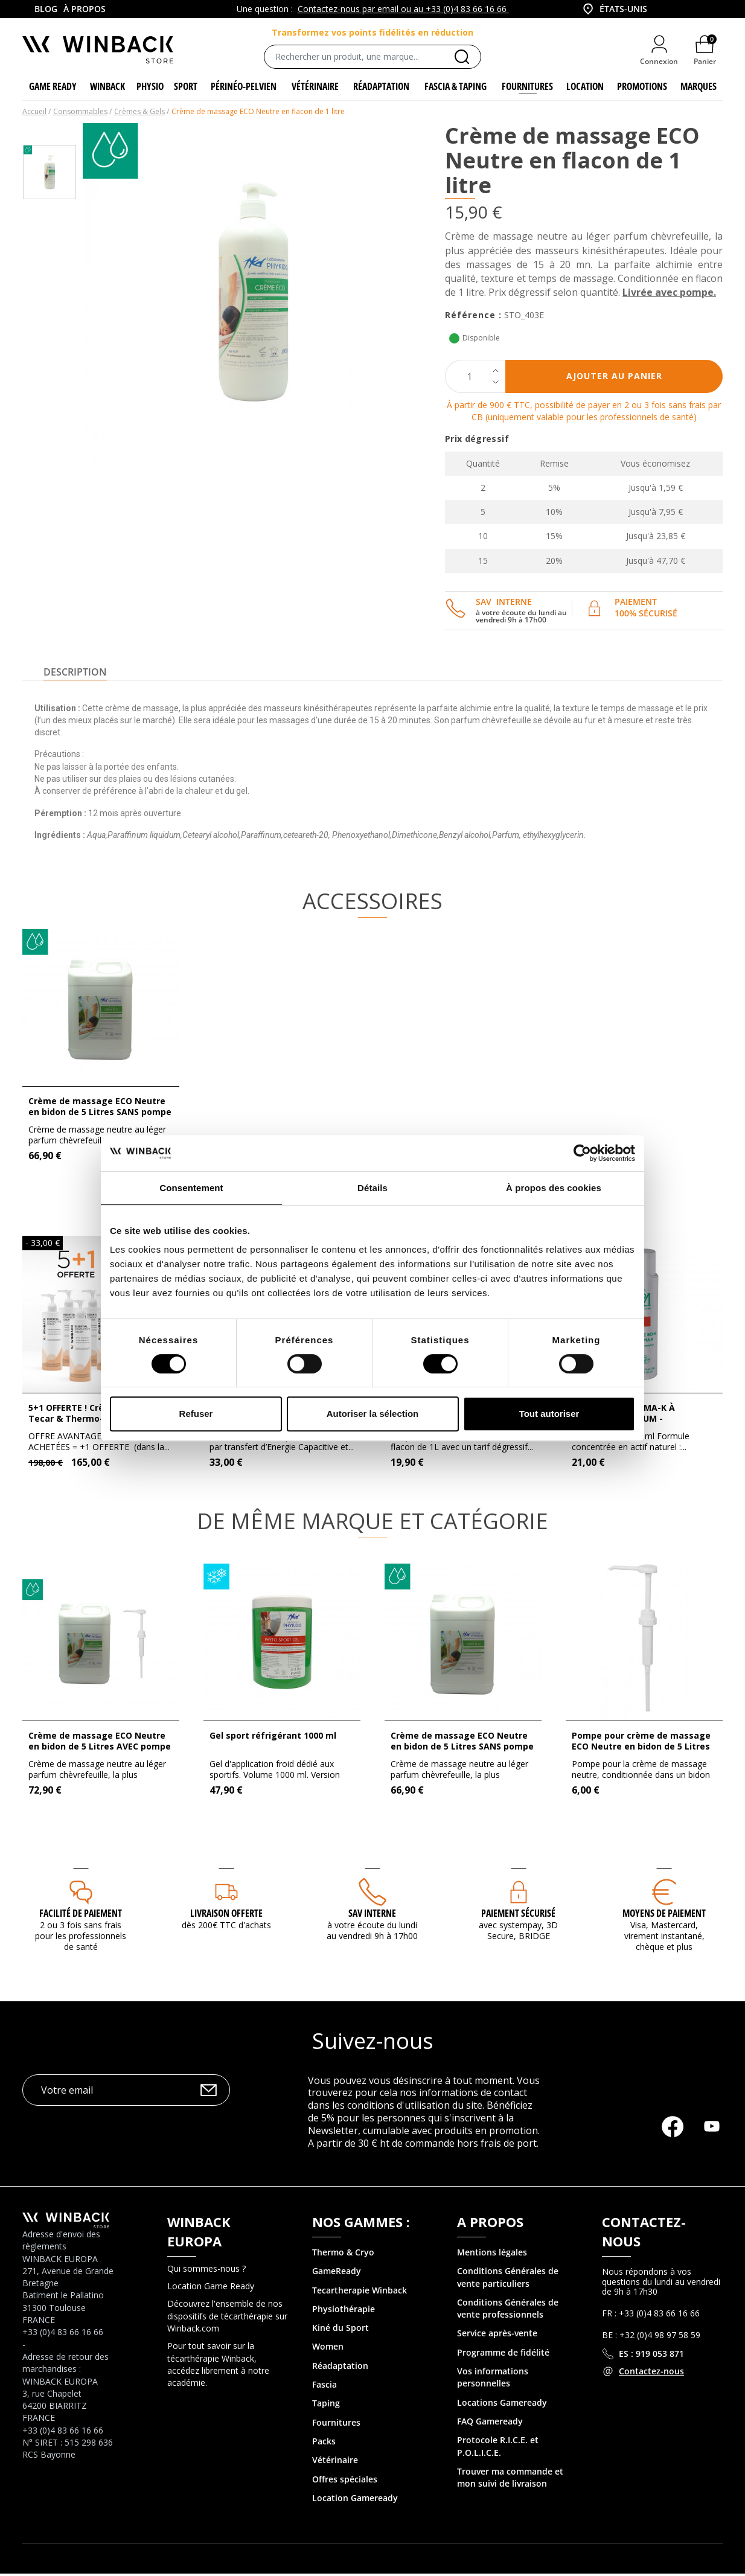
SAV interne (372, 1915)
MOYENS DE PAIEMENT (664, 1915)
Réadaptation (340, 2367)
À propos (84, 8)
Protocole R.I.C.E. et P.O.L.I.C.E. (498, 2448)
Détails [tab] (372, 1188)
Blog (45, 8)
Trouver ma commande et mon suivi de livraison (510, 2479)
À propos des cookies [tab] (553, 1188)
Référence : (473, 317)
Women (328, 2348)
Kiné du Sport (340, 2330)
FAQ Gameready (490, 2423)
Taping (326, 2405)
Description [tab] (75, 674)
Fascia (324, 2386)
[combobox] (614, 9)
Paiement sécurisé (518, 1915)
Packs (324, 2443)
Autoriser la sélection (373, 1413)
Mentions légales (492, 2254)
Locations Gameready (502, 2404)
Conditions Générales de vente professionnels (507, 2310)
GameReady (336, 2273)
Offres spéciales (344, 2481)
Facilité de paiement (80, 1915)
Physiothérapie (343, 2310)
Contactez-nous (651, 2373)
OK (208, 2092)
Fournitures (336, 2424)
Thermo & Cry (340, 2254)
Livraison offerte (226, 1915)
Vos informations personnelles (492, 2379)
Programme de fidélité (503, 2354)
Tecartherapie (340, 2292)
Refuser (196, 1413)
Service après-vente (497, 2335)
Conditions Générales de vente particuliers (507, 2279)
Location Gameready (355, 2499)
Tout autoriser (549, 1413)
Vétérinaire (335, 2462)
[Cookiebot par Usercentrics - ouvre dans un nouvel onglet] (582, 1153)
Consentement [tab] (191, 1188)
